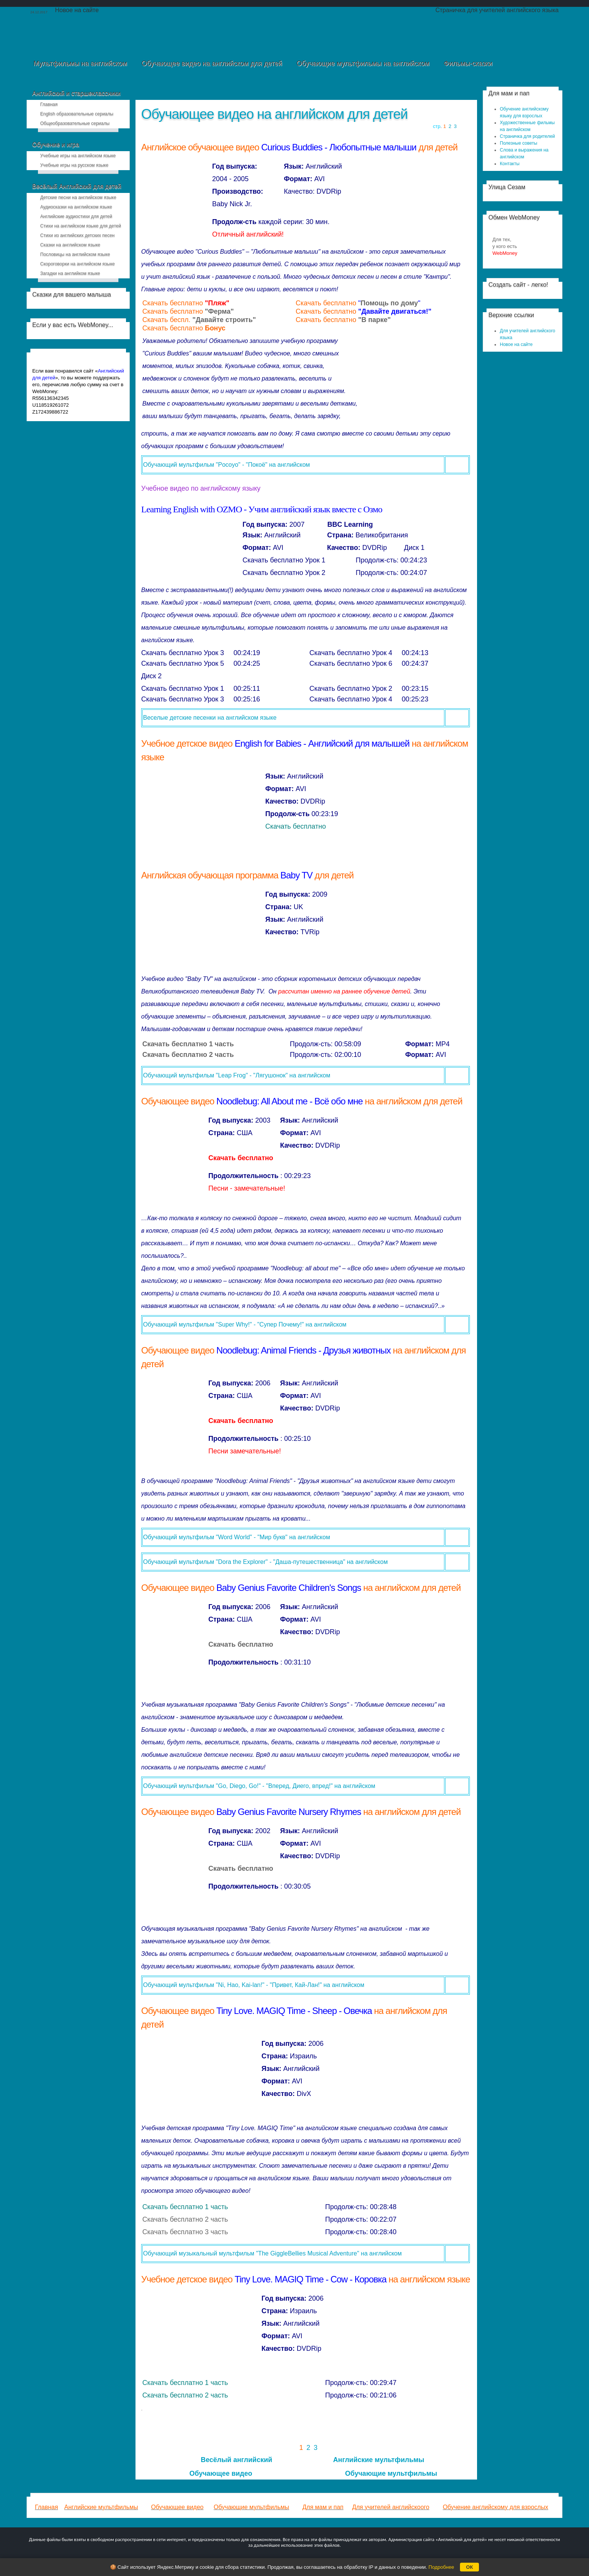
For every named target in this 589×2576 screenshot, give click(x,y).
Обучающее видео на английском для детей (274, 114)
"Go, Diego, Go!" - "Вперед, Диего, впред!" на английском (294, 1786)
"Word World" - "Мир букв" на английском (272, 1537)
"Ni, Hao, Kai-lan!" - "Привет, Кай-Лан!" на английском (289, 1985)
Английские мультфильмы (378, 2460)
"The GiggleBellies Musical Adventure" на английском (328, 2253)
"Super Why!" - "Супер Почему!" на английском (280, 1324)
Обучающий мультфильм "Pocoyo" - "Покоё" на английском (226, 464)
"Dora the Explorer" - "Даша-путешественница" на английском (300, 1562)
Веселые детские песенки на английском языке (210, 717)
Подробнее (441, 2567)
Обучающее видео (220, 2473)
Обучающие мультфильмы (391, 2473)
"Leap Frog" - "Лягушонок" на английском (272, 1075)
